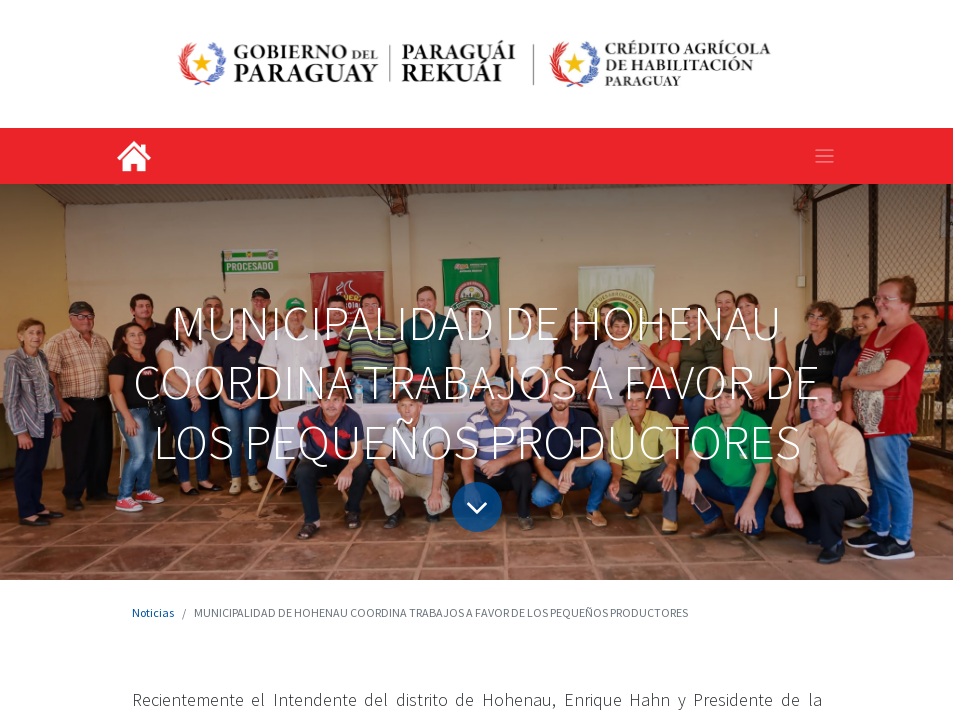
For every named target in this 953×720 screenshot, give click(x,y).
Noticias (153, 612)
